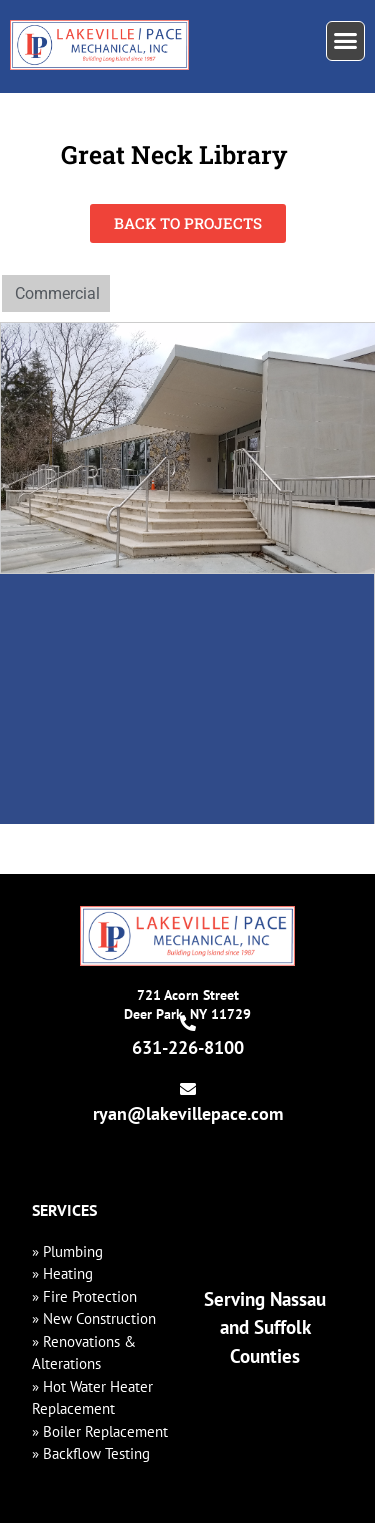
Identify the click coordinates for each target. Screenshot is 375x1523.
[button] (346, 41)
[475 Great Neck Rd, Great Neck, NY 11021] (187, 699)
